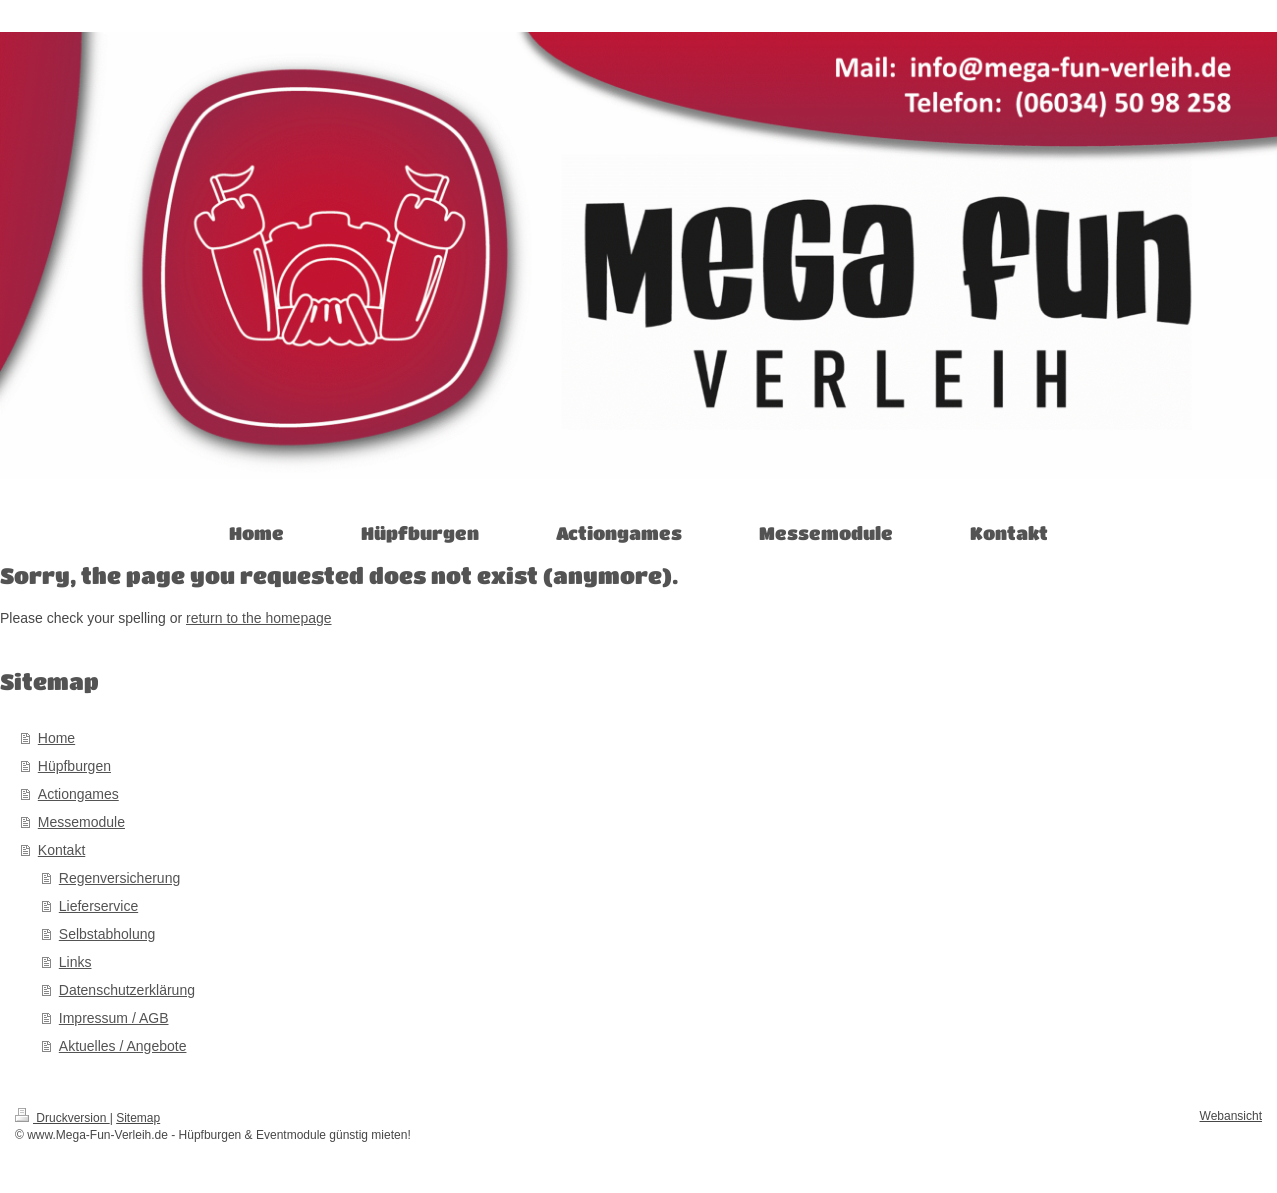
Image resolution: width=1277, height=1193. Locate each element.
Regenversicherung (119, 878)
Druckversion (62, 1118)
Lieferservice (98, 906)
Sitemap (138, 1118)
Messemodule (81, 822)
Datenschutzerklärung (127, 990)
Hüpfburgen (74, 766)
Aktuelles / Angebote (123, 1046)
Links (75, 962)
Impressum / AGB (114, 1018)
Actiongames (78, 794)
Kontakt (61, 850)
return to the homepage (259, 618)
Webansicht (1231, 1116)
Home (56, 738)
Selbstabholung (107, 934)
